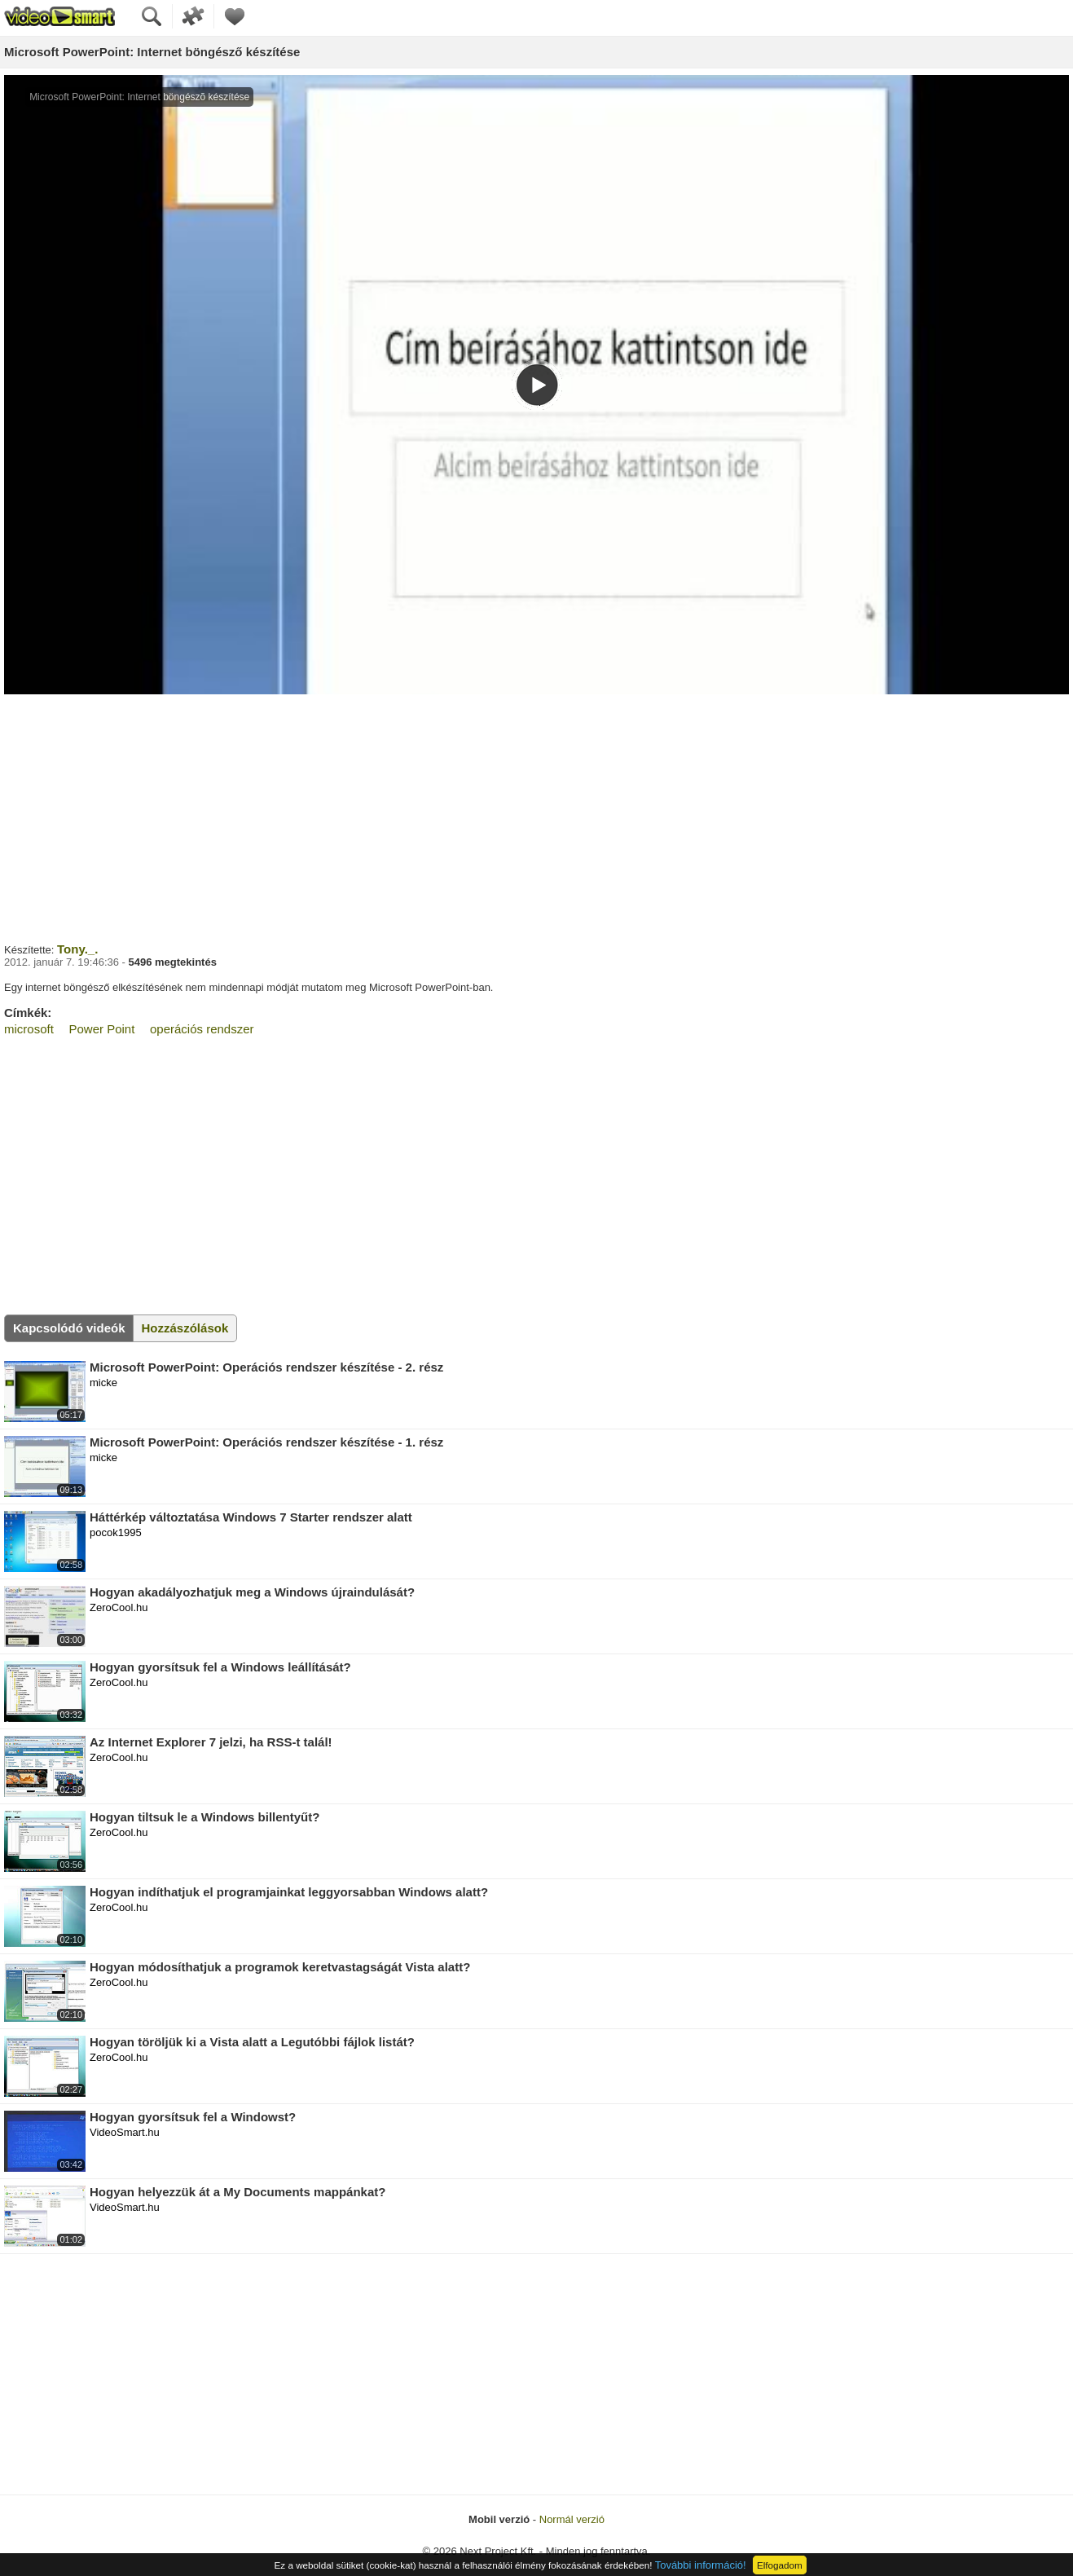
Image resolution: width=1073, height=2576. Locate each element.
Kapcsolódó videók (69, 1328)
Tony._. (77, 949)
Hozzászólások (185, 1328)
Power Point (101, 1029)
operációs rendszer (202, 1029)
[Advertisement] (537, 816)
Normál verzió (572, 2519)
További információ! (700, 2565)
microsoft (29, 1029)
